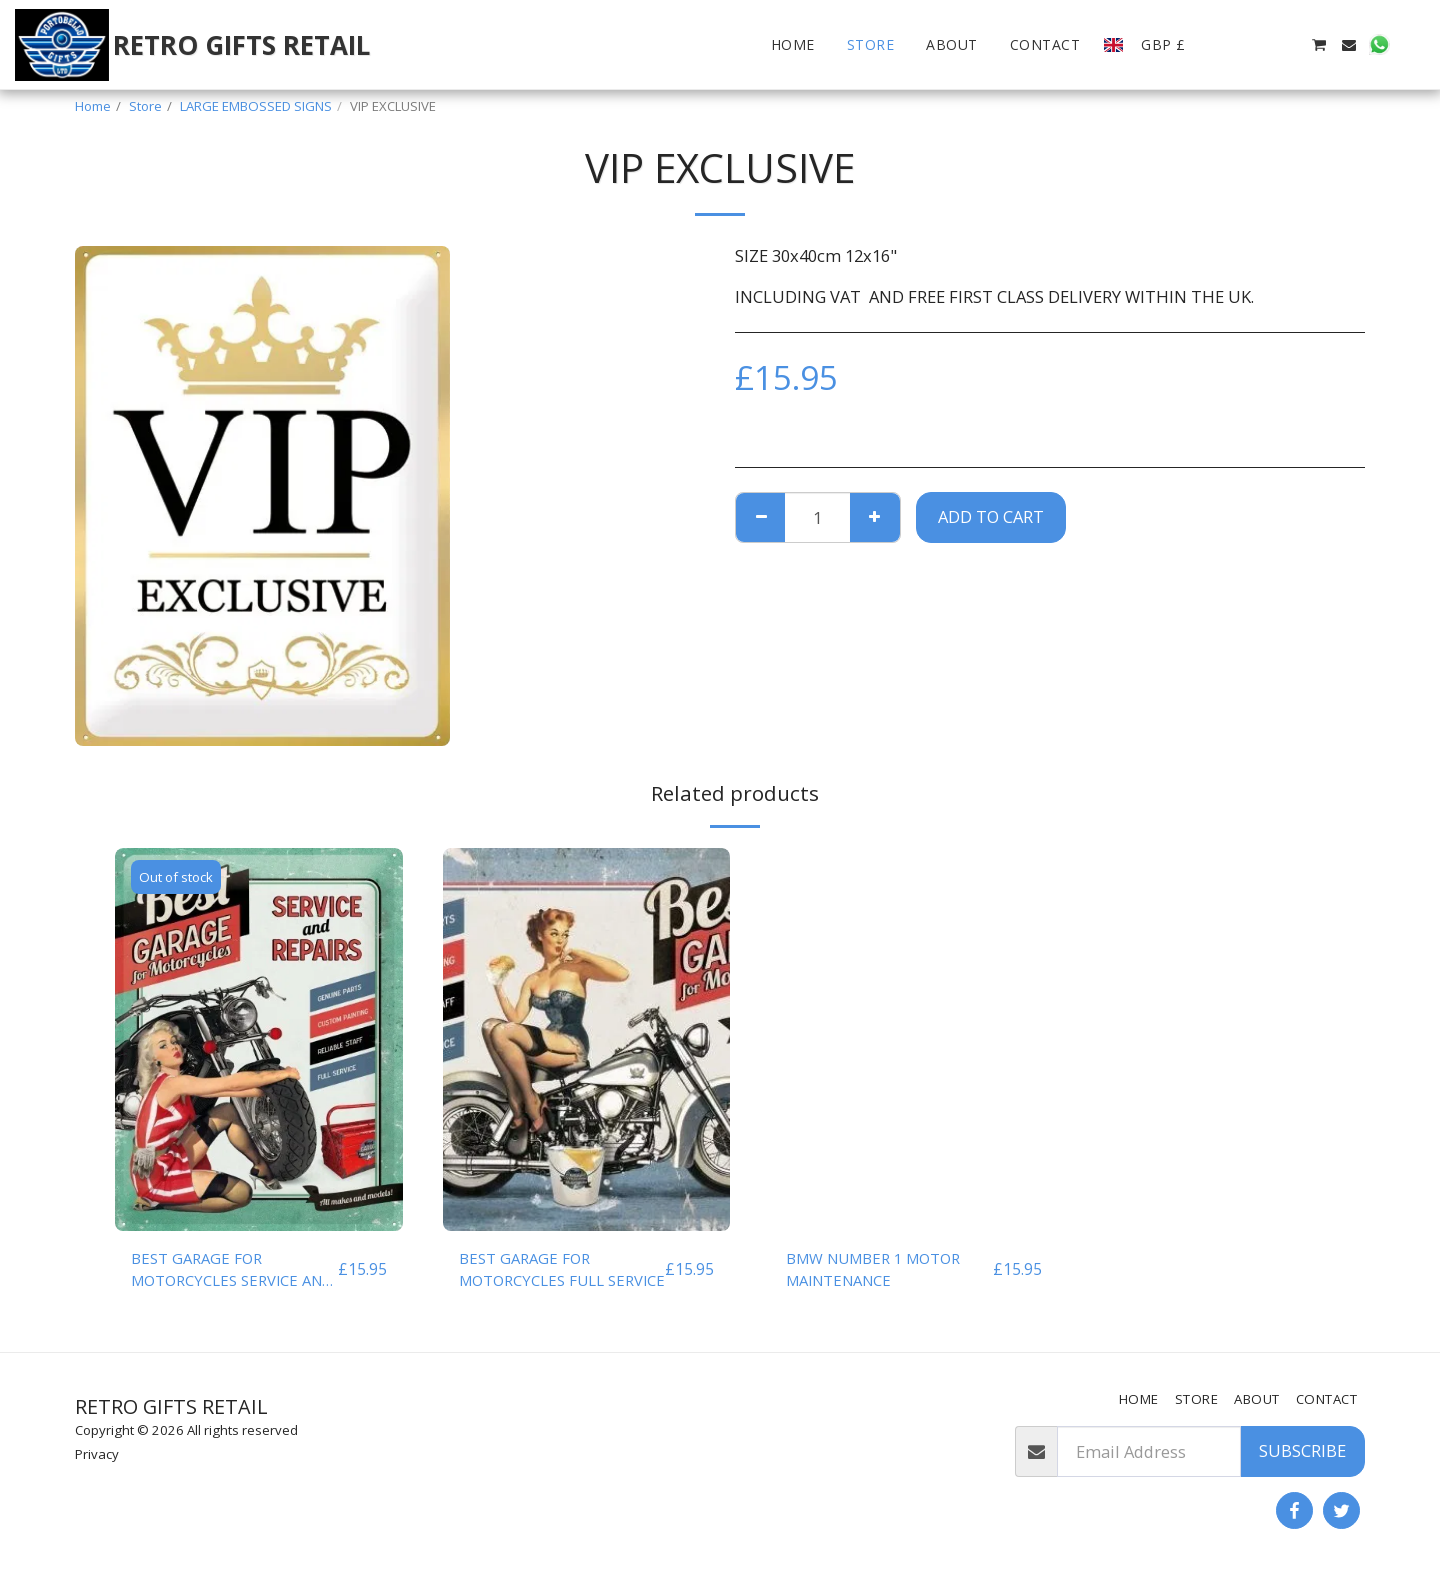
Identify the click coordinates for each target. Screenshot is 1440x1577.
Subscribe (1302, 1450)
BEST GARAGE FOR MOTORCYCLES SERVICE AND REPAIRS (222, 1272)
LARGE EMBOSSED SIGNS (256, 106)
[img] (259, 1039)
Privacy (97, 1454)
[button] (1228, 45)
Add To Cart (991, 516)
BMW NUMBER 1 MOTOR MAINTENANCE (882, 1271)
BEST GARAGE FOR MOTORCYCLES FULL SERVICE (539, 1272)
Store (145, 106)
